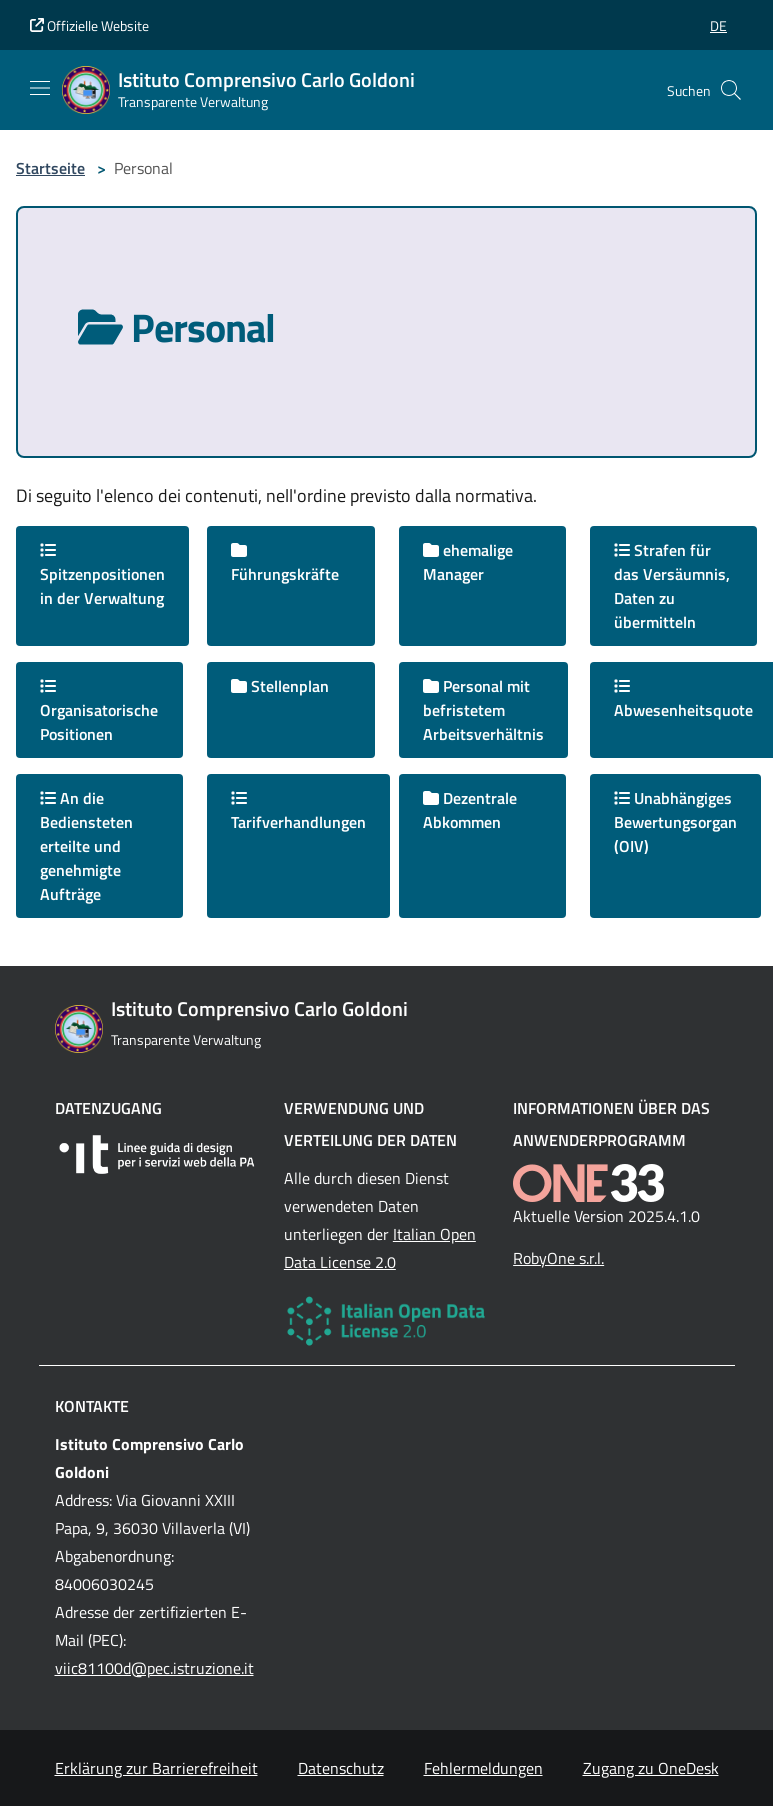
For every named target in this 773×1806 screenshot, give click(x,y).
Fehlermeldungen (483, 1768)
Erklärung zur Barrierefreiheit (156, 1768)
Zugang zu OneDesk (651, 1768)
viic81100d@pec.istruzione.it (154, 1668)
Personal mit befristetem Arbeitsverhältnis (483, 710)
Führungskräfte (285, 564)
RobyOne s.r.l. (558, 1258)
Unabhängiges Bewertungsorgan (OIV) (675, 822)
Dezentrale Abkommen (470, 810)
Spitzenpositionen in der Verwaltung (102, 576)
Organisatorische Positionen (99, 712)
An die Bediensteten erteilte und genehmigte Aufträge (86, 846)
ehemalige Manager (468, 562)
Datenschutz (341, 1768)
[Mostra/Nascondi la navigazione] (40, 88)
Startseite (50, 168)
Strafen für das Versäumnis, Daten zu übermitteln (672, 586)
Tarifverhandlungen (298, 812)
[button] (718, 25)
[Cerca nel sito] (731, 90)
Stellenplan (280, 686)
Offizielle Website (89, 25)
